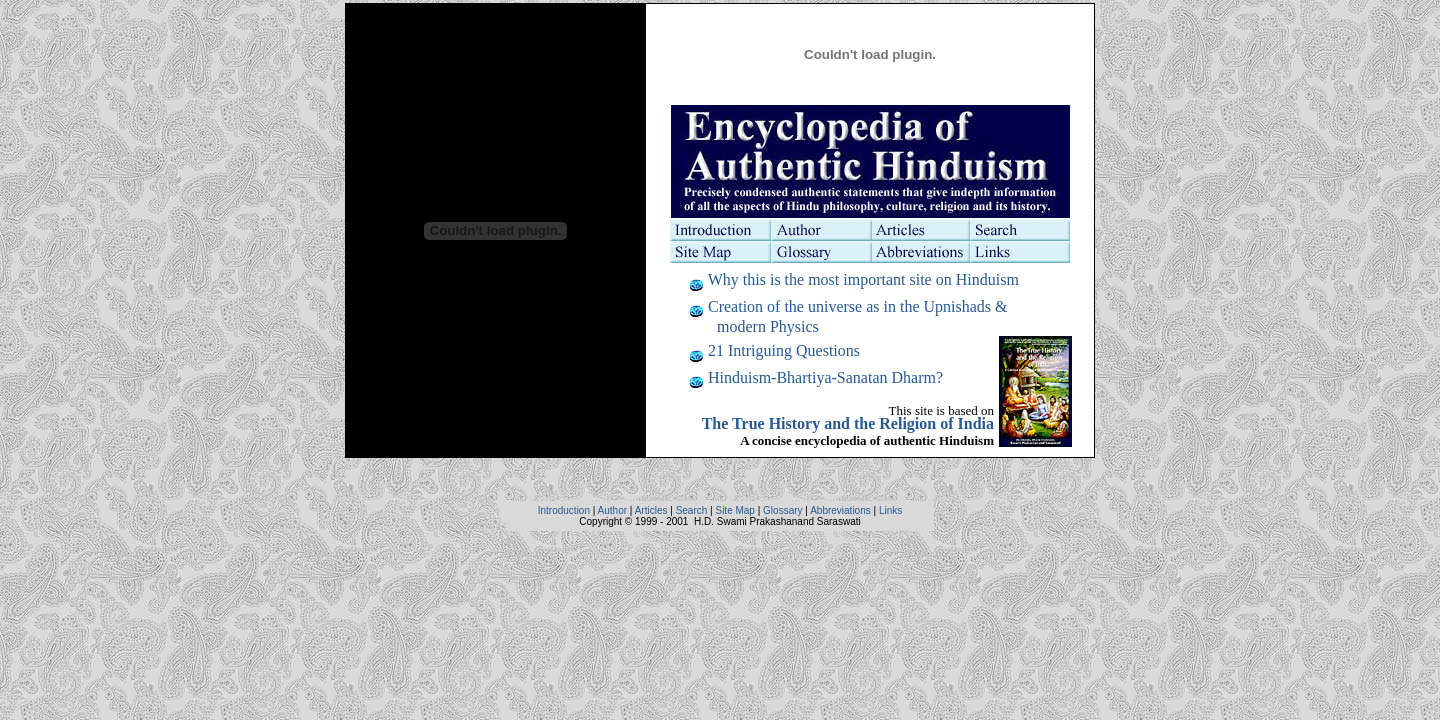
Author (612, 510)
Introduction (564, 510)
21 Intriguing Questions (784, 350)
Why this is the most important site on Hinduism (863, 279)
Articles (651, 510)
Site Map (734, 510)
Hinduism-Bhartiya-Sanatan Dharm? (825, 377)
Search (692, 510)
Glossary (782, 510)
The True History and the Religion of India (848, 423)
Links (890, 510)
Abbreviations (840, 510)
